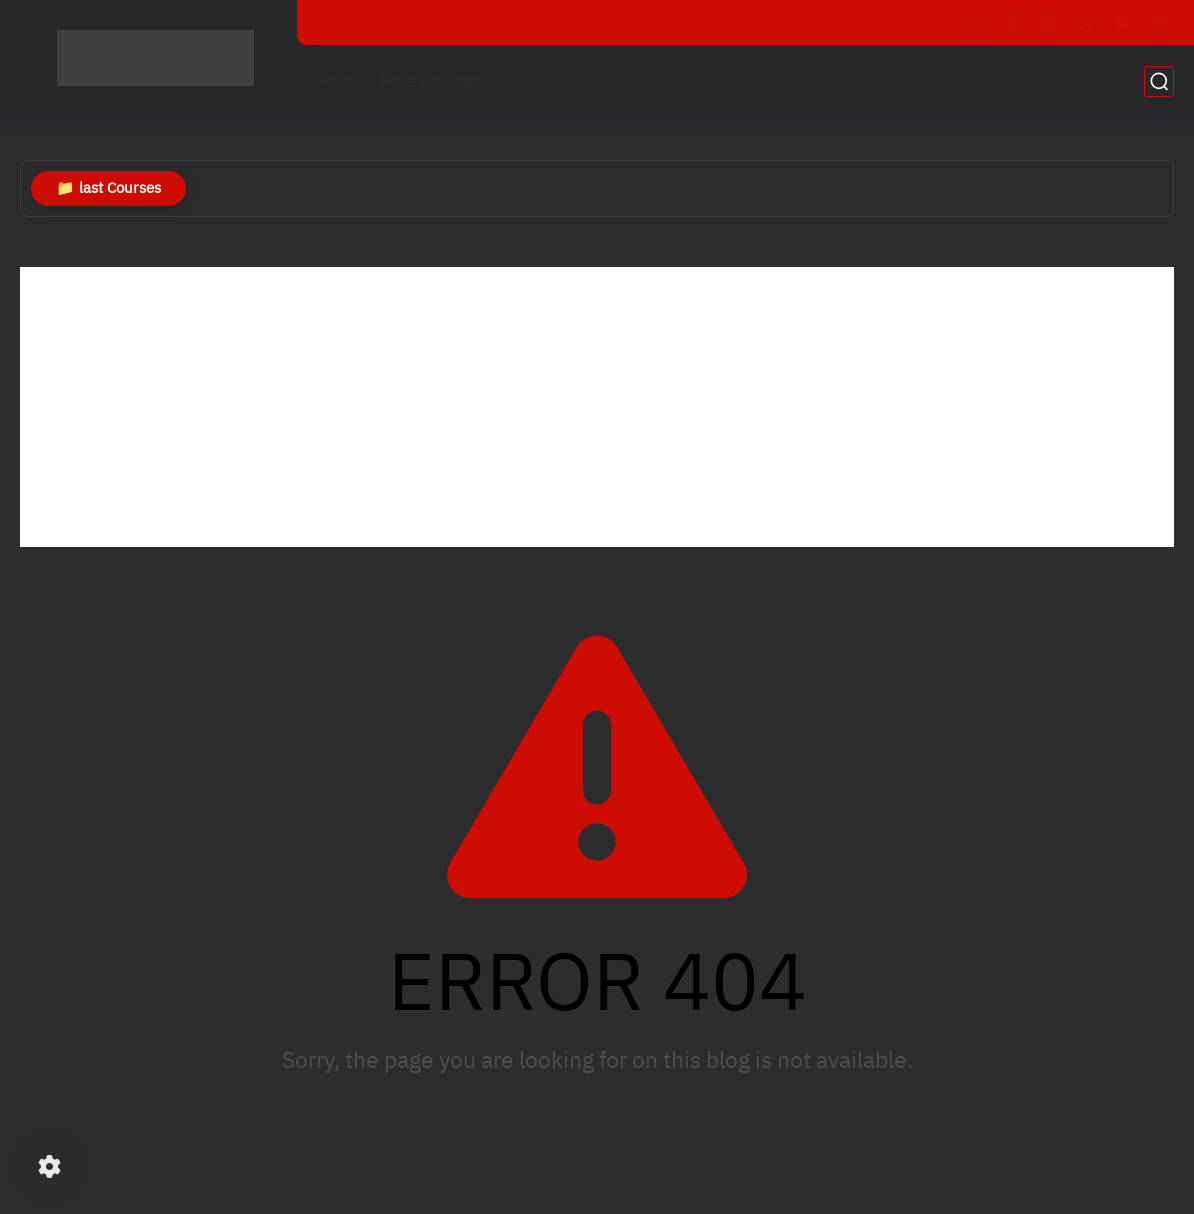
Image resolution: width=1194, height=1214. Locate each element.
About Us (661, 22)
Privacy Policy (363, 22)
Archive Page (566, 22)
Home (343, 81)
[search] (1159, 81)
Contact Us (466, 22)
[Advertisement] (597, 407)
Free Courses (431, 81)
